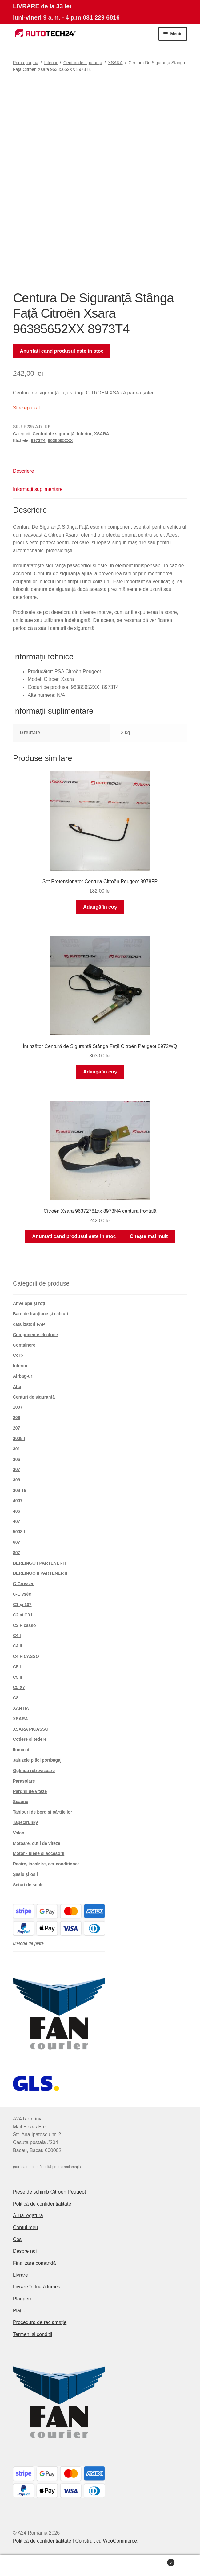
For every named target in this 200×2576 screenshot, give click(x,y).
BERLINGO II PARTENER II (40, 1573)
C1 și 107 (22, 1604)
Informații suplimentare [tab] (38, 489)
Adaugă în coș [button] (100, 907)
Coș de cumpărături (153, 2561)
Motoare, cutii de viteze (36, 1843)
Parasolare (24, 1781)
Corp (18, 1355)
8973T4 (38, 440)
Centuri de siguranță (82, 62)
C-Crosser (23, 1583)
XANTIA (21, 1708)
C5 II (17, 1677)
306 (16, 1459)
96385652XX (60, 440)
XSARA (115, 62)
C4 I (17, 1635)
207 (16, 1428)
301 (16, 1448)
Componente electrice (35, 1334)
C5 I (17, 1666)
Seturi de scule (28, 1884)
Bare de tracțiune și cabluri (40, 1313)
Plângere (23, 2298)
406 (16, 1511)
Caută (100, 2565)
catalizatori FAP (29, 1324)
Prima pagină (25, 62)
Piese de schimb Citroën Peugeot (49, 2191)
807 (16, 1552)
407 (16, 1521)
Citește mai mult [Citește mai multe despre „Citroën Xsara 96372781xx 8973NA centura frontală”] (149, 1236)
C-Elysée (22, 1594)
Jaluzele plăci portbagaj (37, 1760)
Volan (18, 1832)
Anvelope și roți (29, 1303)
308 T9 (19, 1490)
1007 (17, 1407)
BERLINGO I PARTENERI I (39, 1563)
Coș (17, 2239)
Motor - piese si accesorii (38, 1853)
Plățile (19, 2310)
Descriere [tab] (23, 471)
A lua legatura (28, 2215)
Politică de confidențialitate (42, 2203)
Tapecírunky (25, 1822)
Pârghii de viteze (30, 1791)
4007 (17, 1500)
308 (16, 1479)
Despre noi (25, 2251)
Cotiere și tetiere (30, 1739)
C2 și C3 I (22, 1614)
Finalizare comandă (34, 2263)
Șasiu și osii (25, 1874)
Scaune (20, 1801)
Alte (17, 1386)
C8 (15, 1697)
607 (16, 1542)
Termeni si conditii (32, 2334)
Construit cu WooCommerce (106, 2540)
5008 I (19, 1531)
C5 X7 (19, 1687)
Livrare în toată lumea (37, 2286)
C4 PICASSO (26, 1656)
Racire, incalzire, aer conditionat (46, 1863)
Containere (24, 1345)
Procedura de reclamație (39, 2322)
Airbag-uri (23, 1376)
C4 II (17, 1645)
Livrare (20, 2275)
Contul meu (25, 2227)
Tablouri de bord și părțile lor (42, 1812)
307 (16, 1469)
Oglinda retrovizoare (34, 1770)
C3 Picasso (24, 1625)
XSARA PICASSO (30, 1729)
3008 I (19, 1438)
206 (16, 1417)
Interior (51, 62)
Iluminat (21, 1749)
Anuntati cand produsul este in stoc (62, 351)
